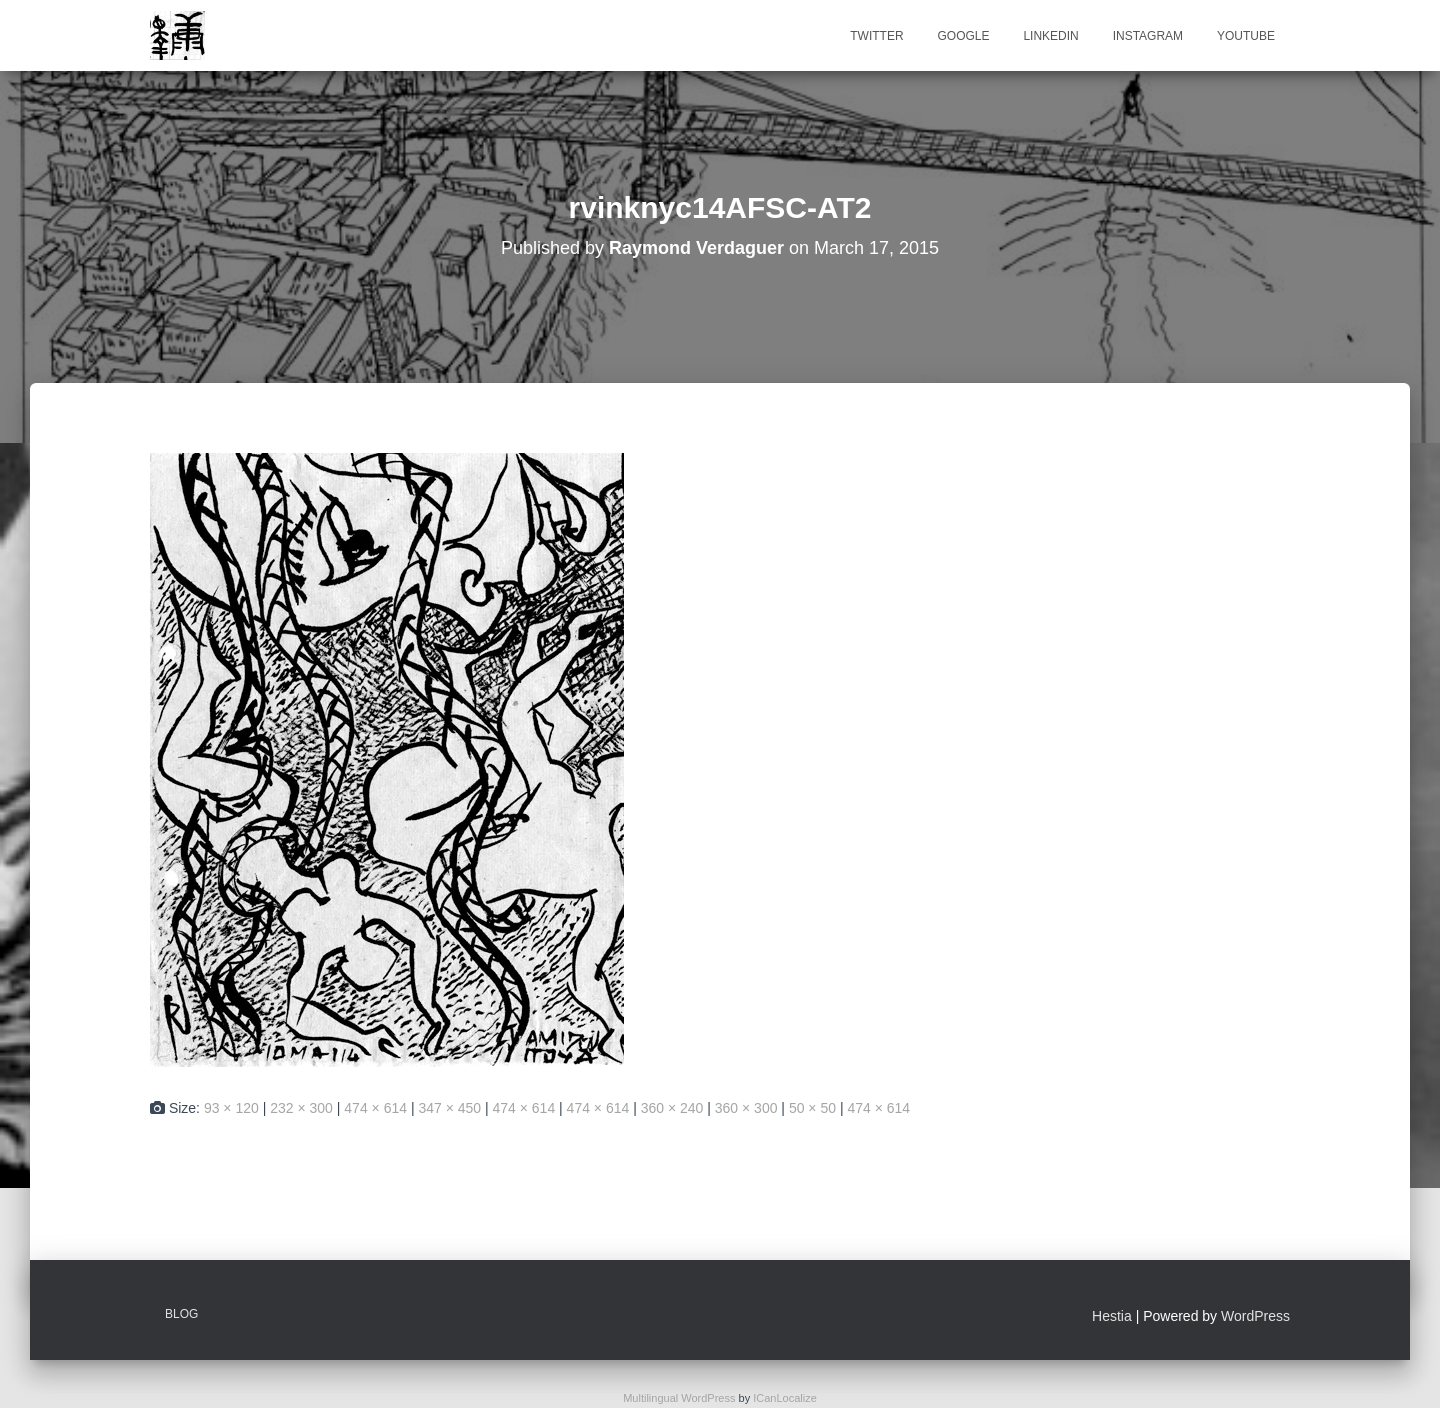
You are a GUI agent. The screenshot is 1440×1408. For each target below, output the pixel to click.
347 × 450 (449, 1108)
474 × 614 (375, 1108)
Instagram (1148, 36)
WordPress (1255, 1316)
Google (963, 36)
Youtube (1246, 36)
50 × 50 (812, 1108)
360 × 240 (672, 1108)
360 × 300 (746, 1108)
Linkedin (1050, 36)
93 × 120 (231, 1108)
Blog (181, 1314)
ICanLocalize (785, 1398)
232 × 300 (301, 1108)
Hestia (1112, 1316)
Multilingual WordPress (679, 1398)
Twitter (876, 36)
